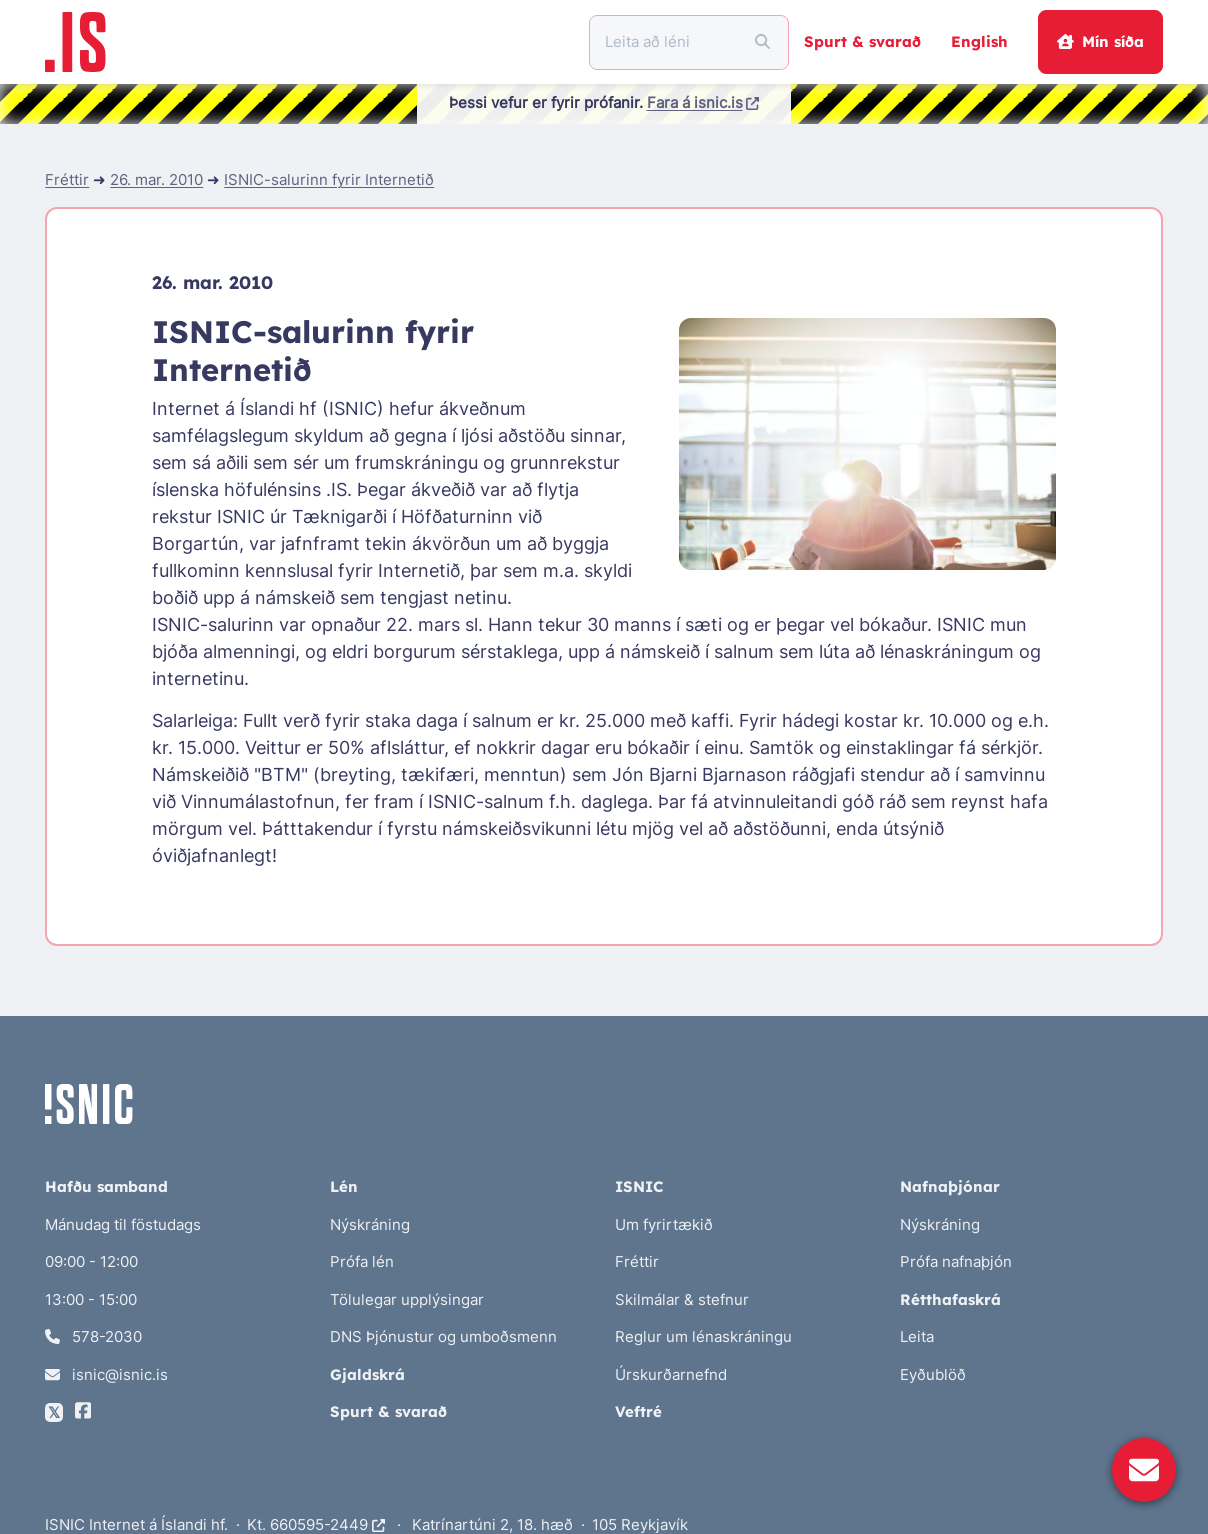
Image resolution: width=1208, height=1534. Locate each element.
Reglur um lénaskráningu (703, 1336)
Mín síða (1100, 41)
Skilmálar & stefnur (682, 1299)
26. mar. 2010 (156, 179)
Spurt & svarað (862, 41)
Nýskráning (370, 1224)
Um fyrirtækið (664, 1224)
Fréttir (67, 179)
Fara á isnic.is (703, 102)
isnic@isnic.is (106, 1374)
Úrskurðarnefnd (671, 1374)
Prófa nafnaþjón (956, 1261)
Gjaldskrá (367, 1374)
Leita (917, 1336)
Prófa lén (362, 1261)
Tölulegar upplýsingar (407, 1299)
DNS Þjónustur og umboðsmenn (443, 1336)
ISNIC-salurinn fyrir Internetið (329, 179)
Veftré (638, 1411)
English (979, 41)
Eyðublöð (933, 1374)
